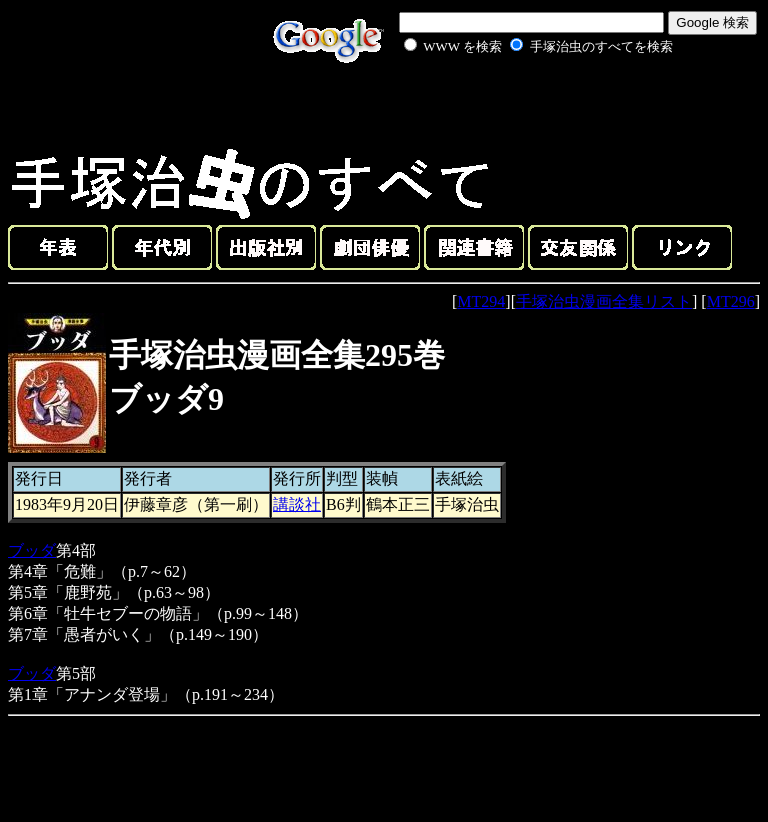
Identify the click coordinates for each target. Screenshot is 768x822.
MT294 (481, 301)
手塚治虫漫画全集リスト (604, 301)
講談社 (297, 504)
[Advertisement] (516, 104)
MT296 (731, 301)
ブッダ (32, 550)
